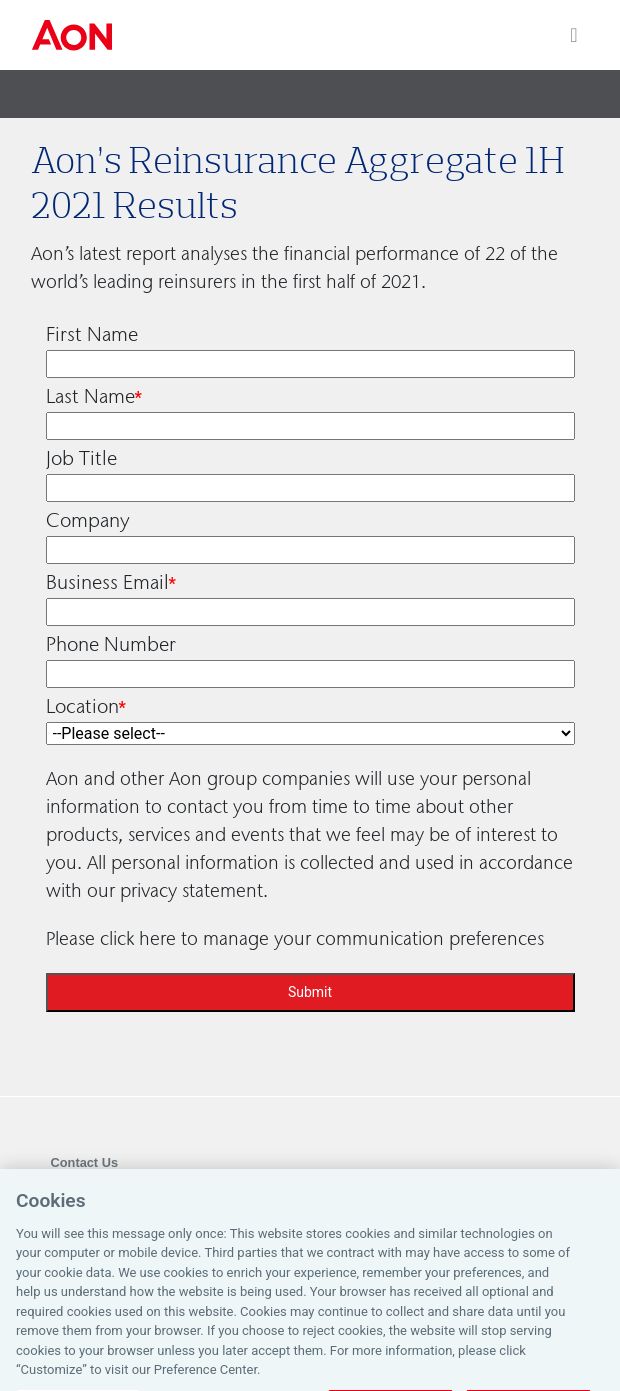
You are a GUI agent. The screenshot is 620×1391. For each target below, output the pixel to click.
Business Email (107, 582)
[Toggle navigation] (573, 35)
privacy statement (191, 890)
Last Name (90, 396)
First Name (92, 334)
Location (82, 706)
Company (88, 520)
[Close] (588, 1213)
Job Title (81, 458)
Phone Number (111, 644)
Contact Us (85, 1162)
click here (138, 938)
